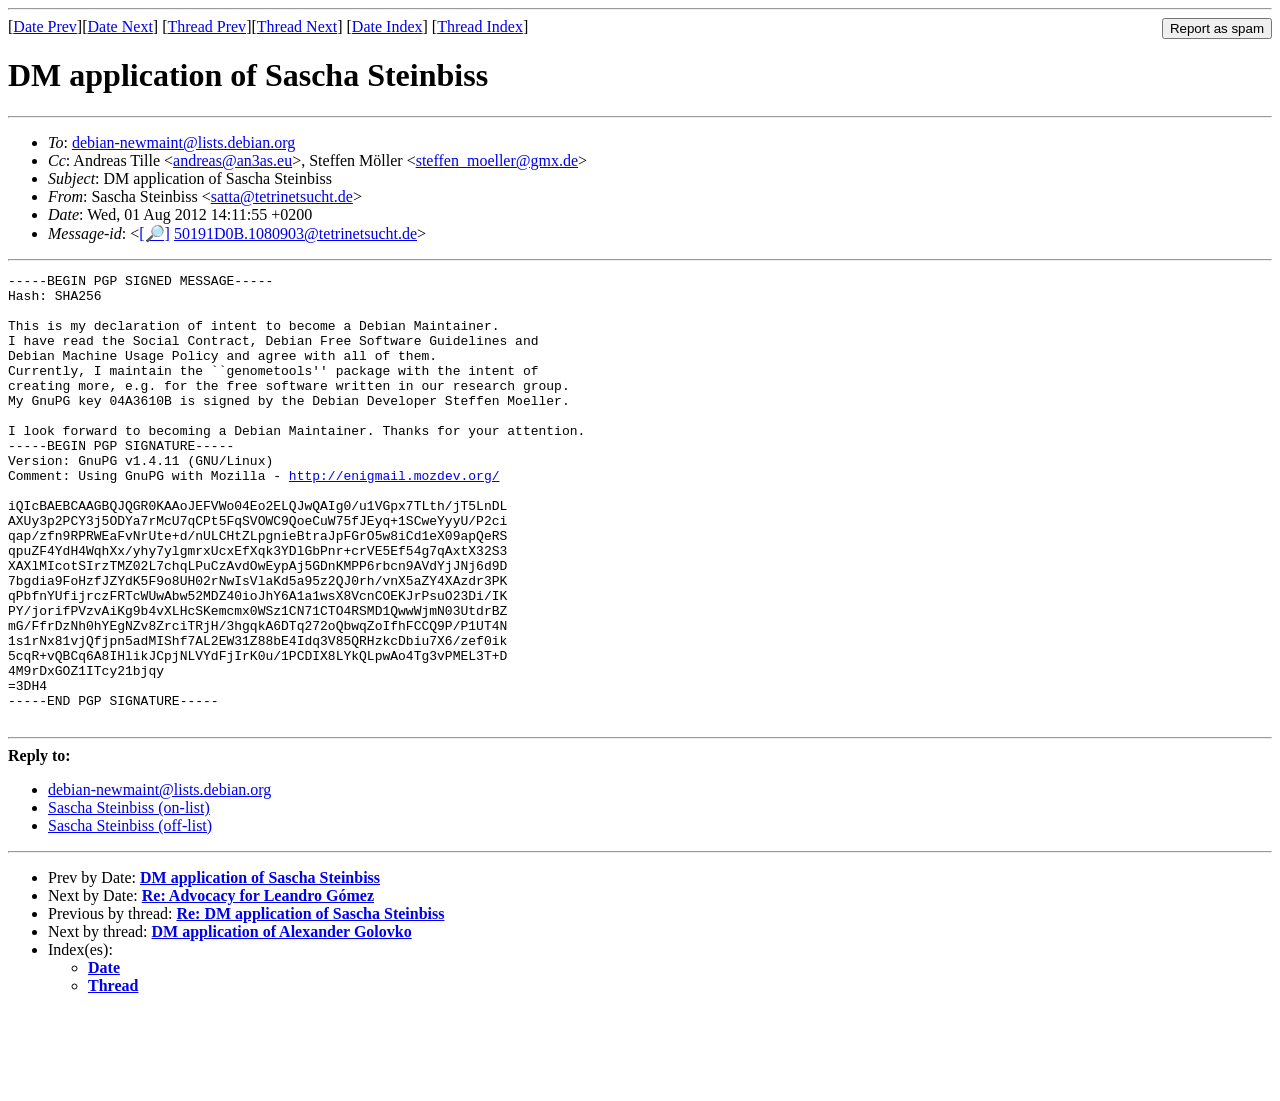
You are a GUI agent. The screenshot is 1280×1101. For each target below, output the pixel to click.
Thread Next (297, 26)
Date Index (387, 26)
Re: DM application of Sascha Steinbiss (310, 1003)
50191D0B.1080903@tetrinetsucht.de (295, 233)
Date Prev (45, 26)
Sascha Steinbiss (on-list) (129, 897)
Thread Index (480, 26)
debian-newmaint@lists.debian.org (183, 142)
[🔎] (154, 233)
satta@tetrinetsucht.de (282, 196)
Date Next (120, 26)
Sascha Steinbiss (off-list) (130, 915)
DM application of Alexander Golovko (282, 1021)
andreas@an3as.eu (232, 160)
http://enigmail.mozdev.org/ (394, 517)
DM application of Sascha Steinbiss (260, 967)
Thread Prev (206, 26)
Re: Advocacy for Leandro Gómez (258, 985)
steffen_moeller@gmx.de (497, 160)
